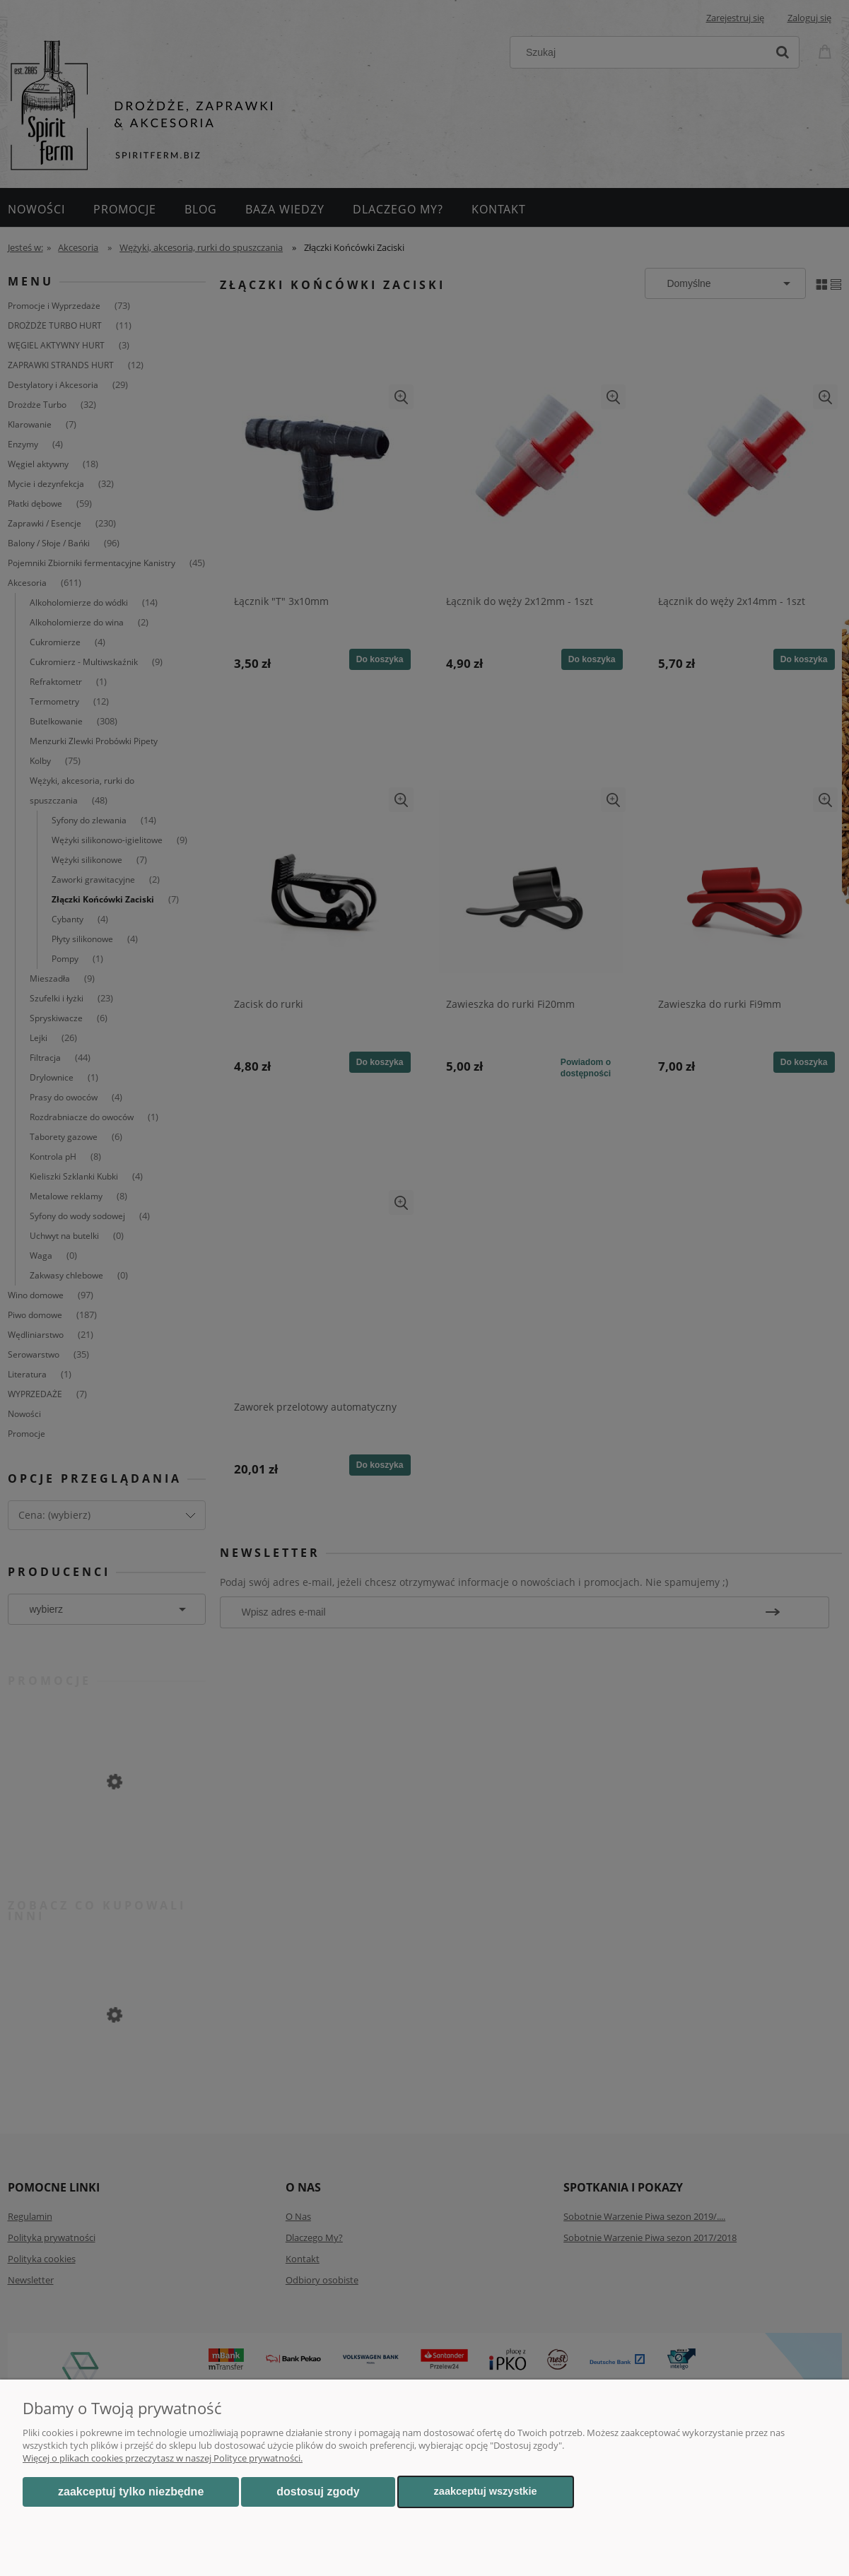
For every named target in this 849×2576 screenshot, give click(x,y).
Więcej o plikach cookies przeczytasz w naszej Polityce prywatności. (163, 2458)
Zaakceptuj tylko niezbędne (131, 2492)
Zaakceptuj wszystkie (485, 2491)
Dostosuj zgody (317, 2492)
